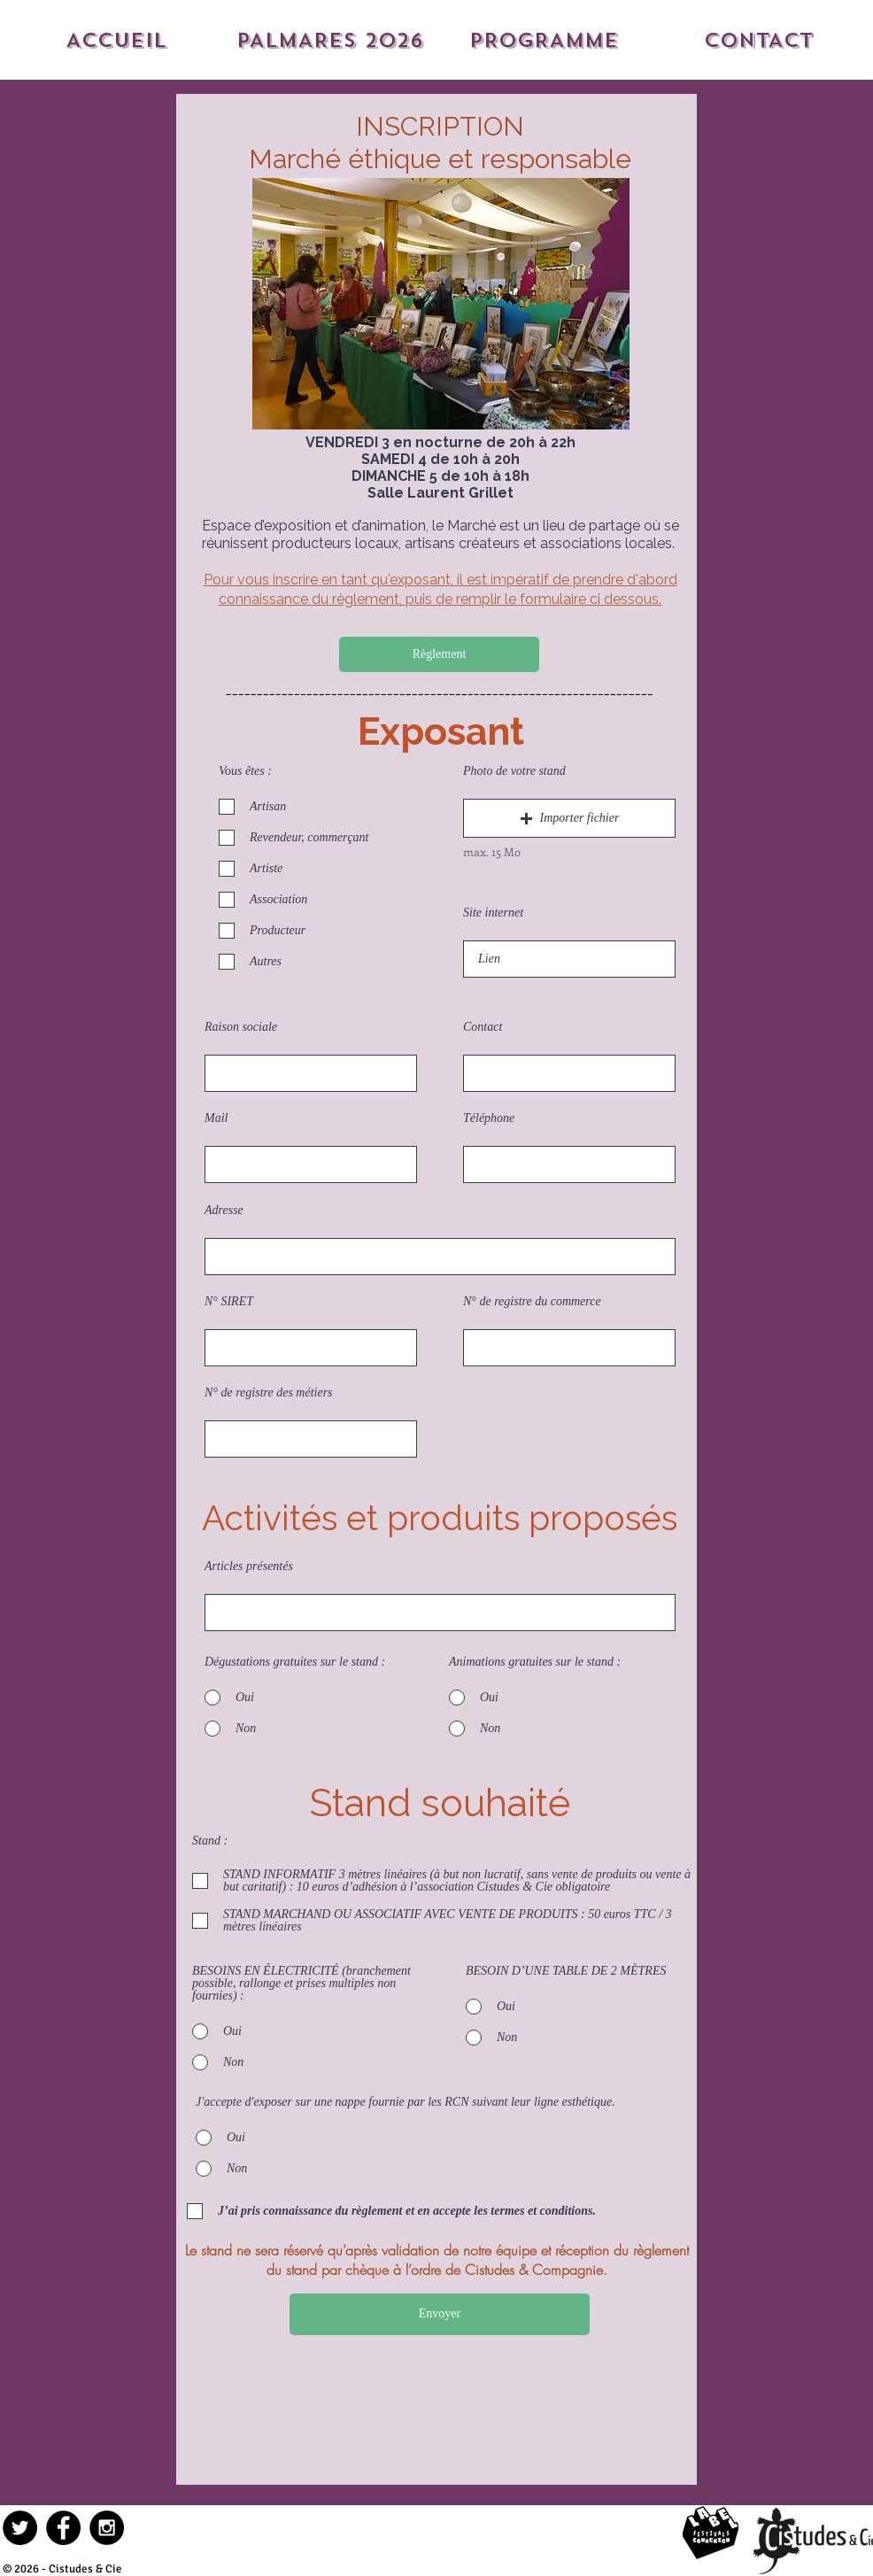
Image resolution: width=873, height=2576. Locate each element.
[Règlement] (439, 654)
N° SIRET (229, 1302)
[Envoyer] (440, 2314)
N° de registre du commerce (532, 1302)
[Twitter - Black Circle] (20, 2527)
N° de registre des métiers (269, 1393)
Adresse (224, 1210)
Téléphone (488, 1118)
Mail (216, 1118)
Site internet (493, 913)
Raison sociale (241, 1027)
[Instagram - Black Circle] (106, 2527)
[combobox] (440, 1256)
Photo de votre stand (514, 771)
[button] (569, 818)
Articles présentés (249, 1566)
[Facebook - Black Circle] (63, 2527)
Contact (482, 1027)
